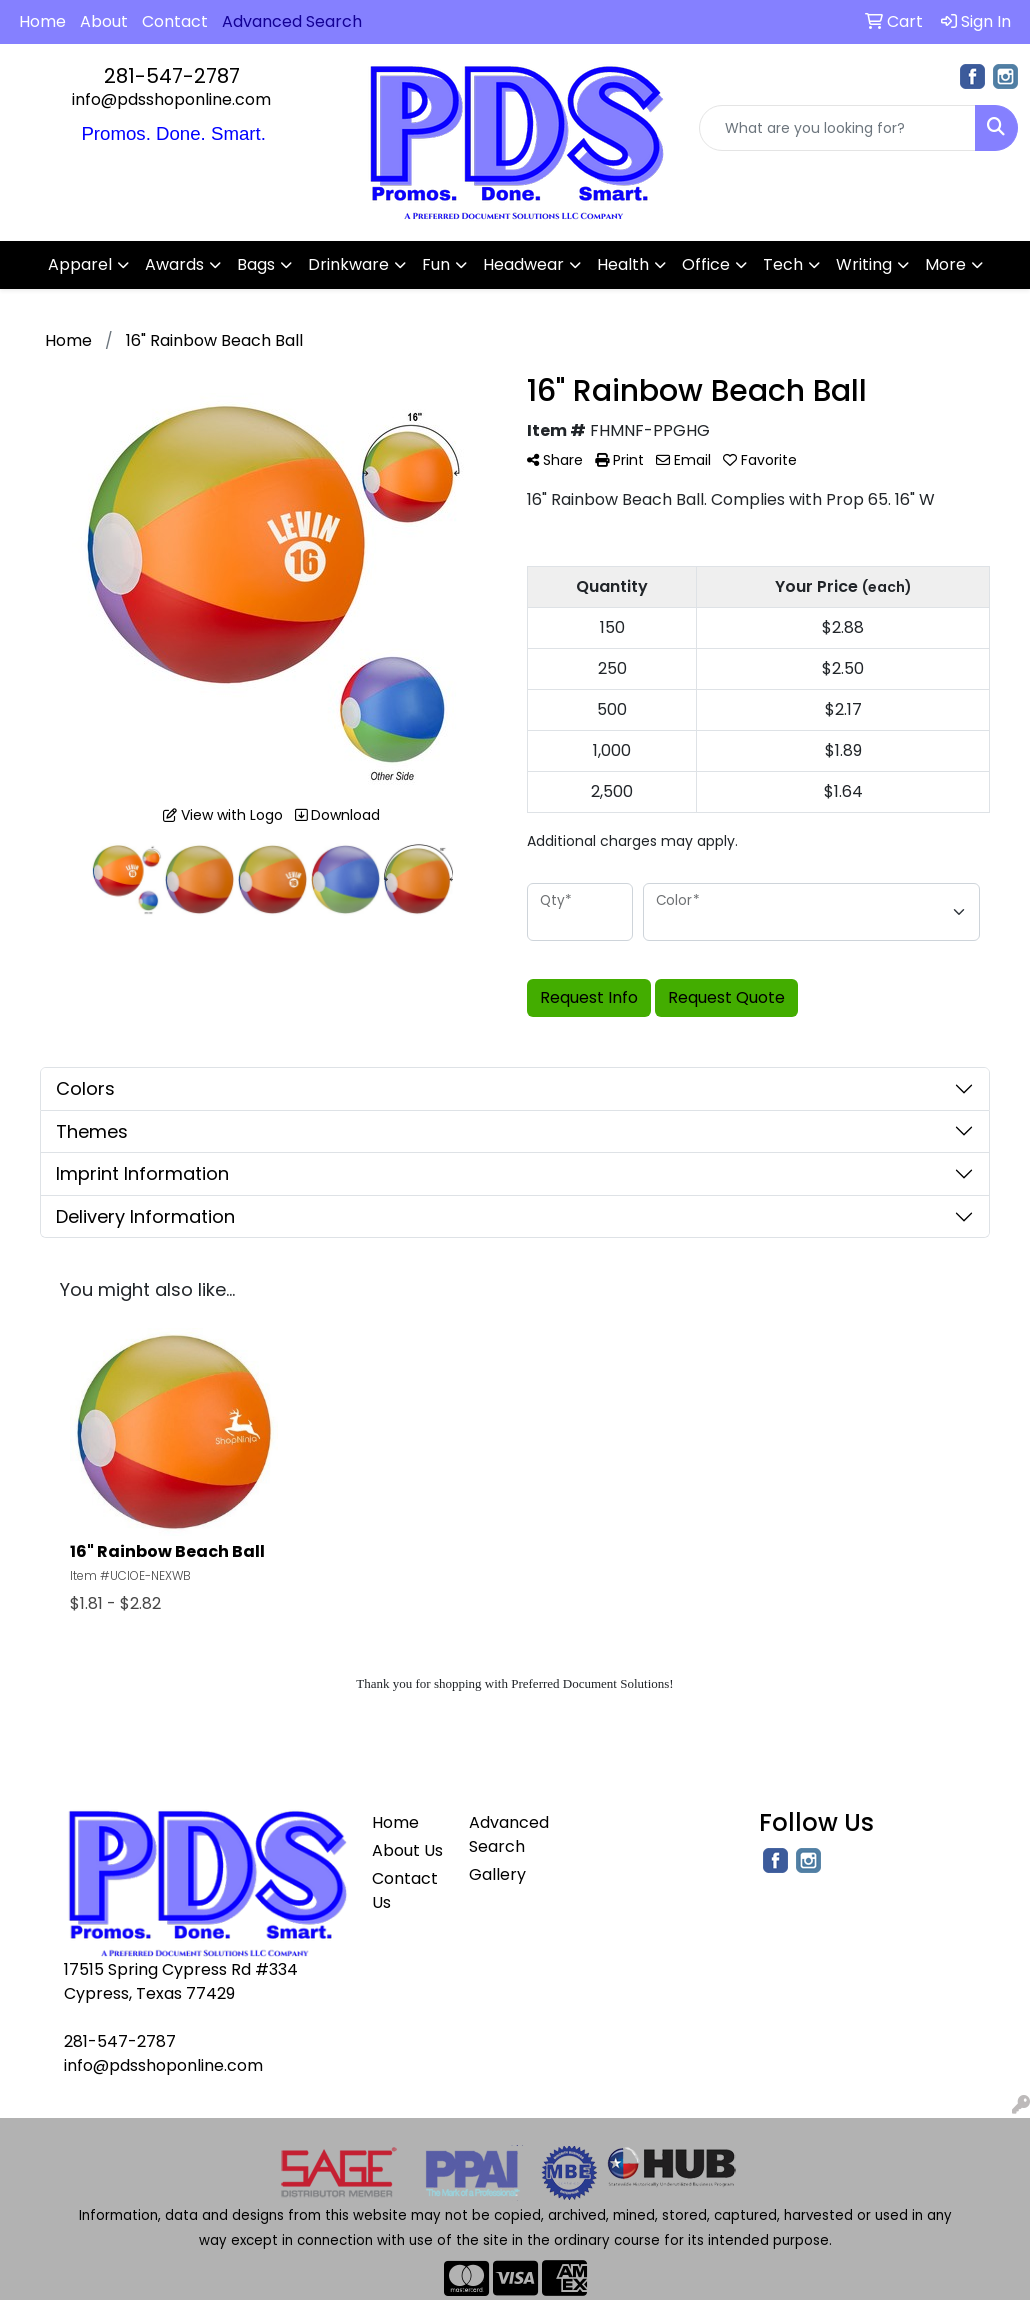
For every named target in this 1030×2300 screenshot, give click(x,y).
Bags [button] (256, 264)
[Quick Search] (837, 128)
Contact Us (405, 1890)
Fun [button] (436, 264)
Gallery (497, 1874)
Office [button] (706, 264)
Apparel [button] (80, 264)
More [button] (945, 264)
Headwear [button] (523, 264)
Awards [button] (174, 264)
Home (42, 21)
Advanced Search (505, 1834)
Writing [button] (864, 264)
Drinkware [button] (348, 264)
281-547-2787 (172, 76)
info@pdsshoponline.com (171, 99)
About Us (407, 1850)
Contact (175, 21)
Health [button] (623, 264)
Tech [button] (783, 264)
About (104, 21)
